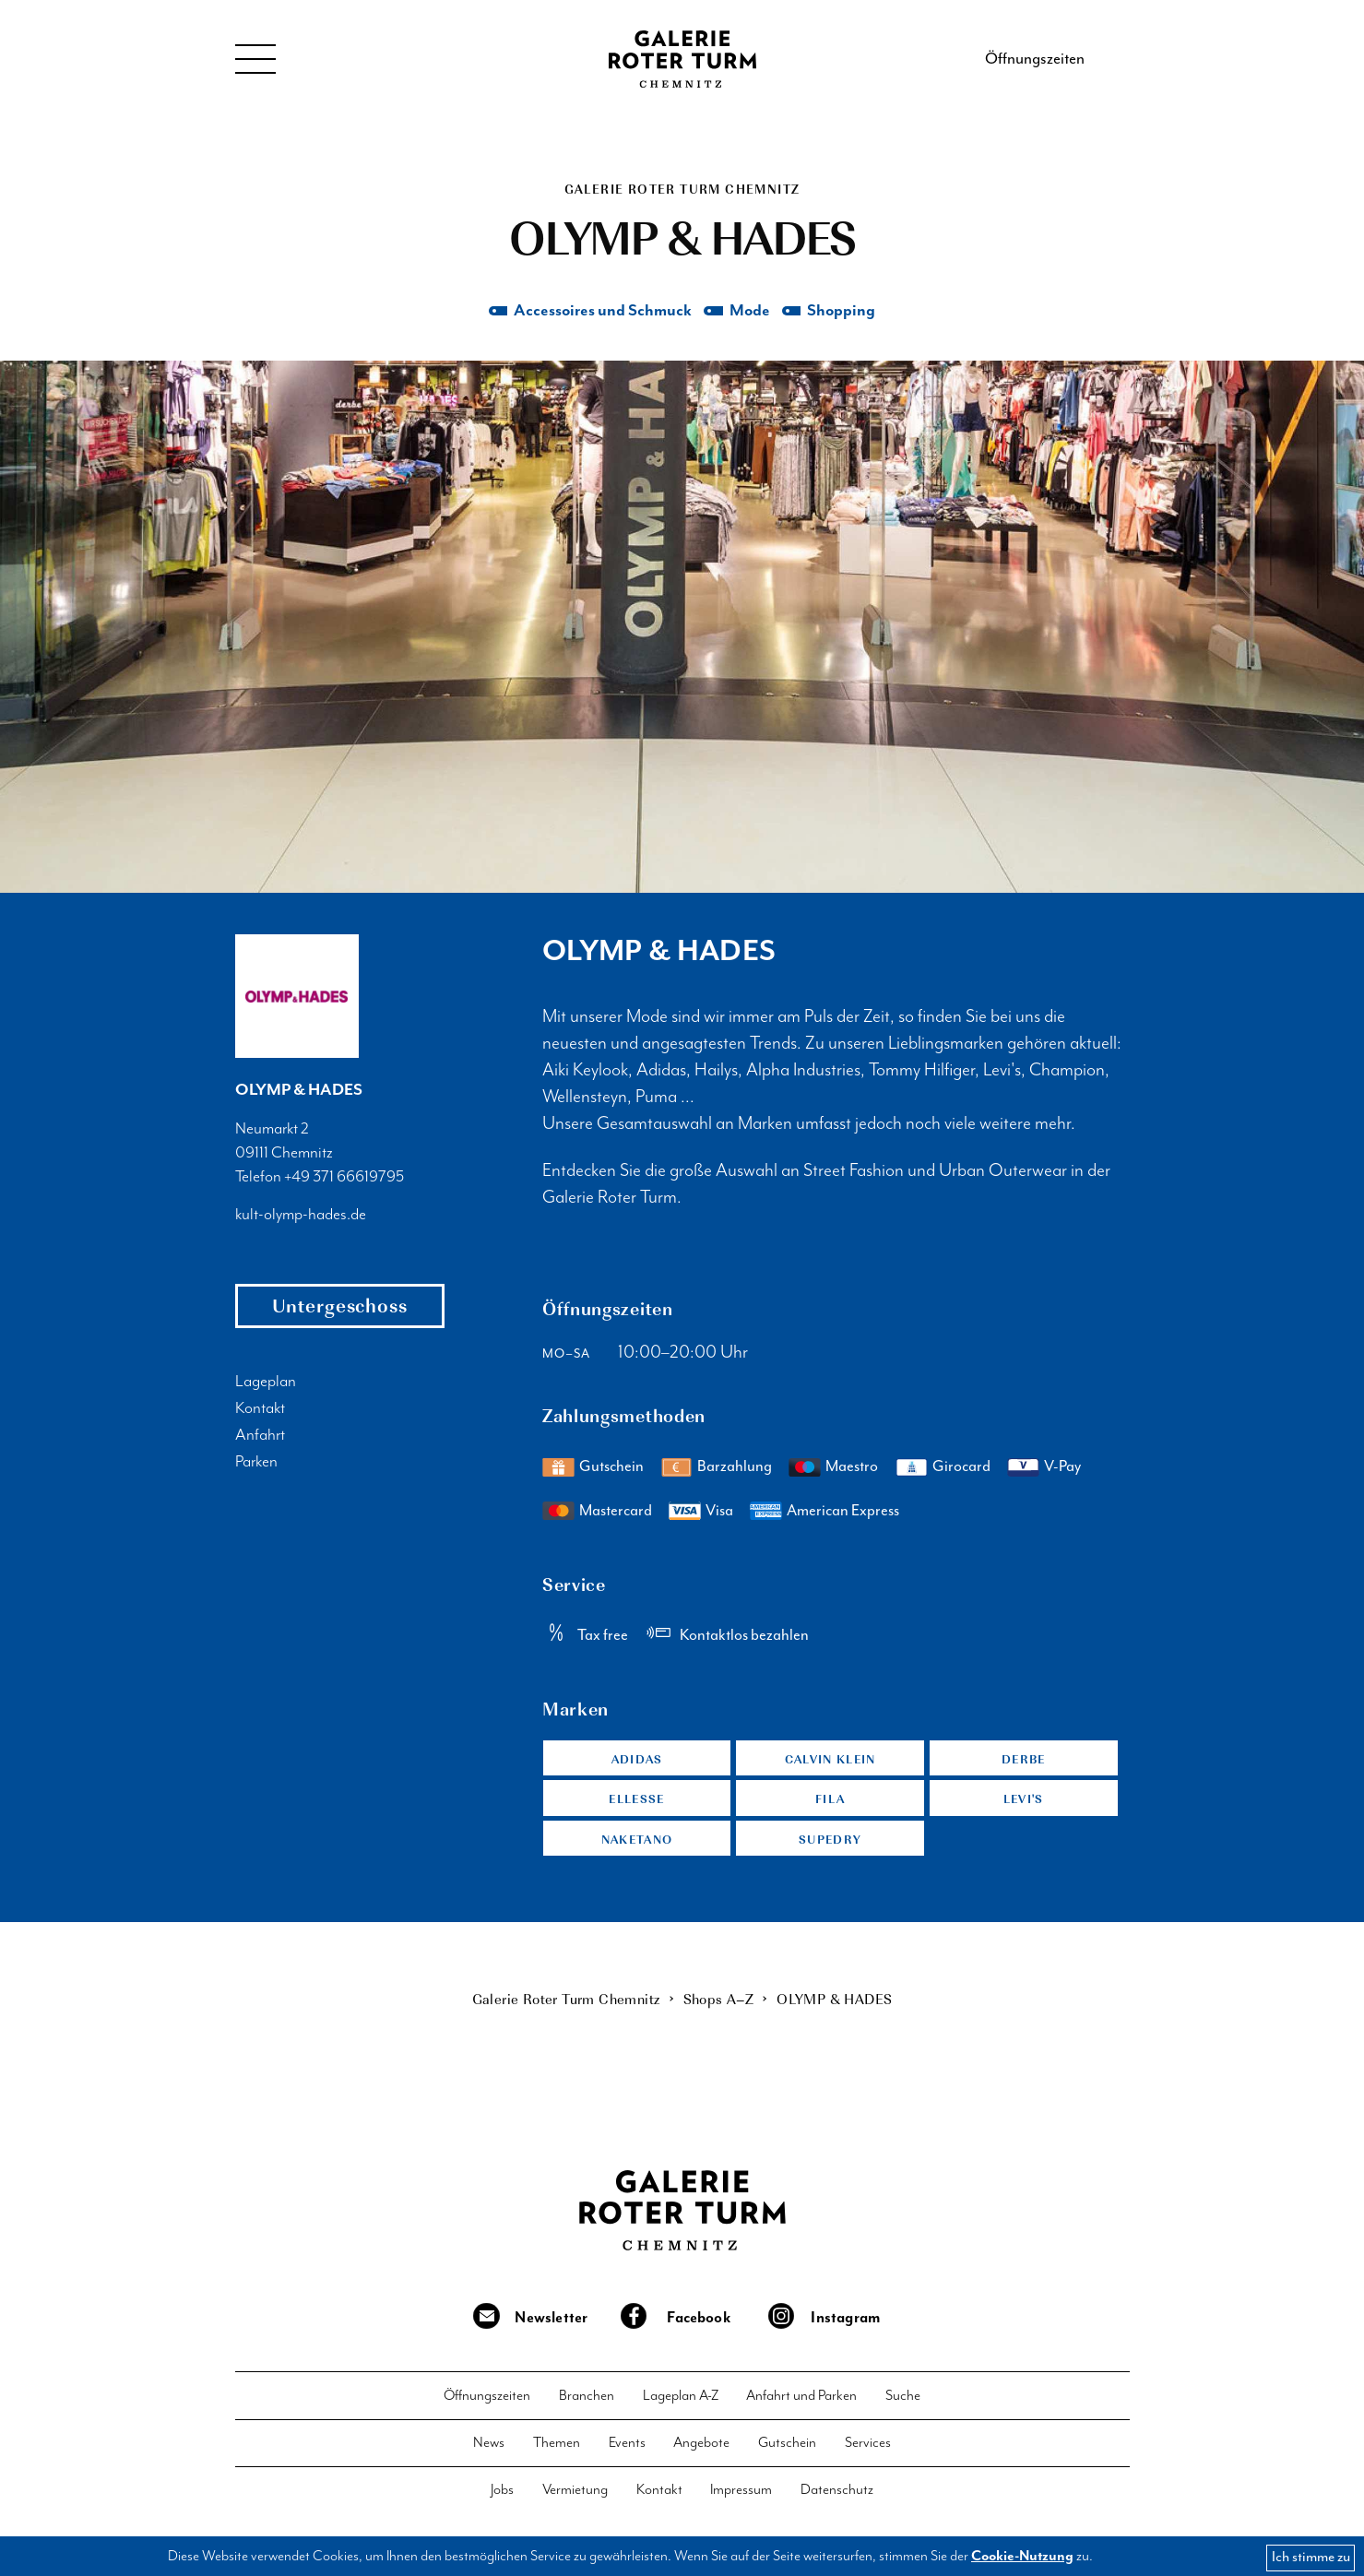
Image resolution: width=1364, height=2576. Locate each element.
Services (868, 2446)
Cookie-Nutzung (1022, 2556)
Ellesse (637, 1801)
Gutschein (611, 1468)
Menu (256, 58)
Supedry (830, 1841)
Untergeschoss (340, 1307)
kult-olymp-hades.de (300, 1216)
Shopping (841, 311)
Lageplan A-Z (680, 2399)
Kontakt (260, 1410)
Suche (902, 2399)
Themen (556, 2446)
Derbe (1024, 1760)
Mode (749, 311)
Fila (830, 1801)
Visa (719, 1512)
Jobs (502, 2493)
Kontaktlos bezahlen (744, 1636)
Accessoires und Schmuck (602, 311)
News (488, 2446)
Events (627, 2446)
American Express (843, 1512)
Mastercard (615, 1512)
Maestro (851, 1468)
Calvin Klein (830, 1760)
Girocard (961, 1468)
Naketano (636, 1841)
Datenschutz (837, 2493)
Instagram (846, 2321)
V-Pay (1062, 1468)
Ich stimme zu (1311, 2556)
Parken (256, 1463)
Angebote (701, 2446)
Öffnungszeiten (1035, 58)
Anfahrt (260, 1437)
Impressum (741, 2493)
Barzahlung (734, 1468)
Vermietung (575, 2493)
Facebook (698, 2321)
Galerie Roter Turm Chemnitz (682, 59)
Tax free (602, 1636)
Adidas (637, 1760)
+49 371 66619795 (344, 1178)
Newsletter (551, 2321)
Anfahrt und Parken (801, 2399)
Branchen (586, 2399)
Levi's (1023, 1801)
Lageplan (265, 1382)
